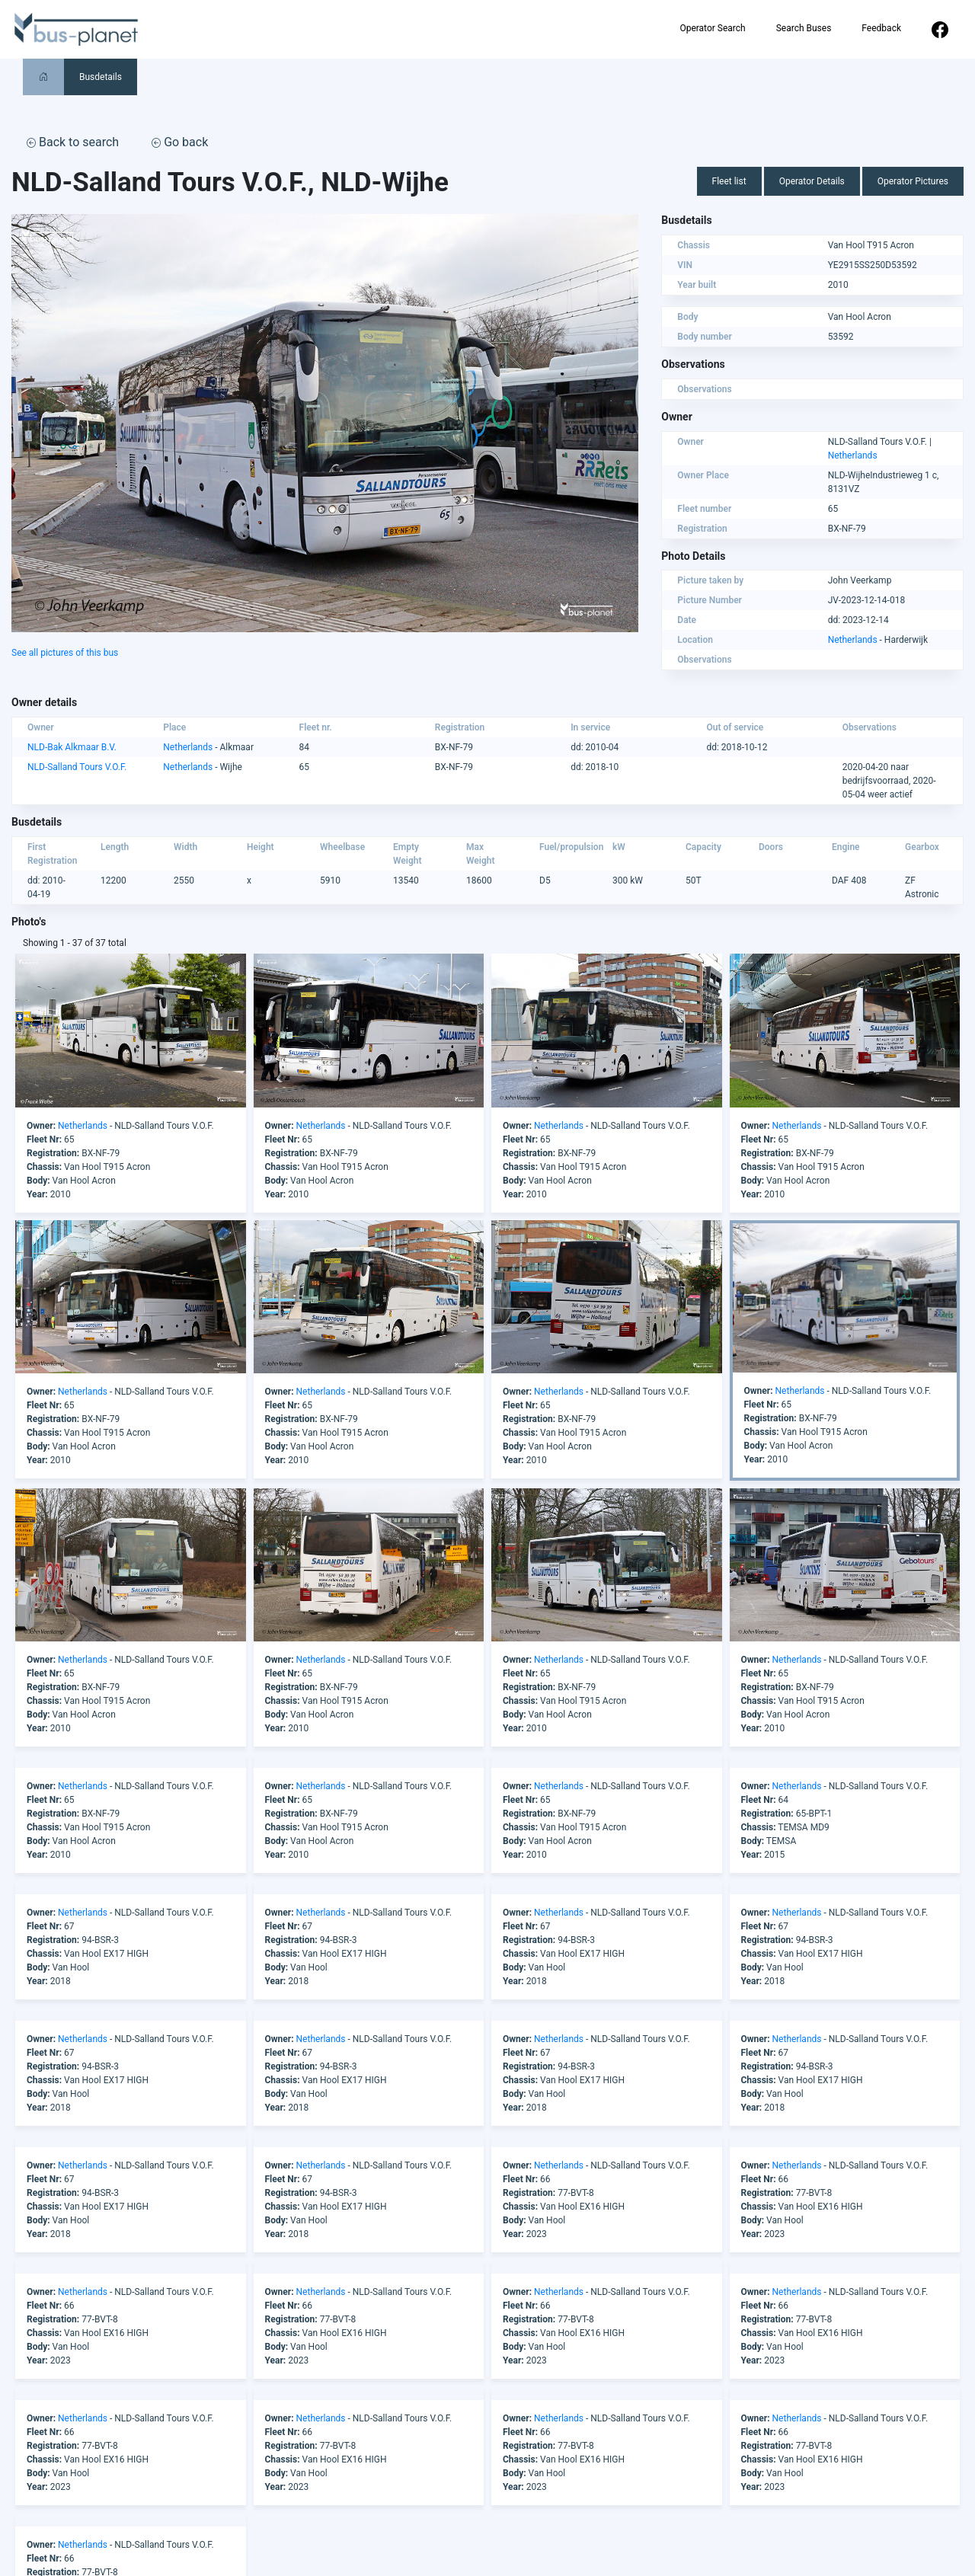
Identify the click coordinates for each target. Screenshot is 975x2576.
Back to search (73, 142)
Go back (180, 142)
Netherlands (853, 455)
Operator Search (712, 28)
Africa (349, 2497)
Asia (345, 2525)
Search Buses (804, 28)
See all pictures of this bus (64, 652)
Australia (354, 2538)
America (354, 2511)
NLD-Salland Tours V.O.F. (76, 767)
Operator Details (812, 181)
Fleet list (729, 181)
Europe (351, 2552)
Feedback (881, 28)
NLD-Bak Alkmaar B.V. (72, 747)
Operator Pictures (913, 181)
